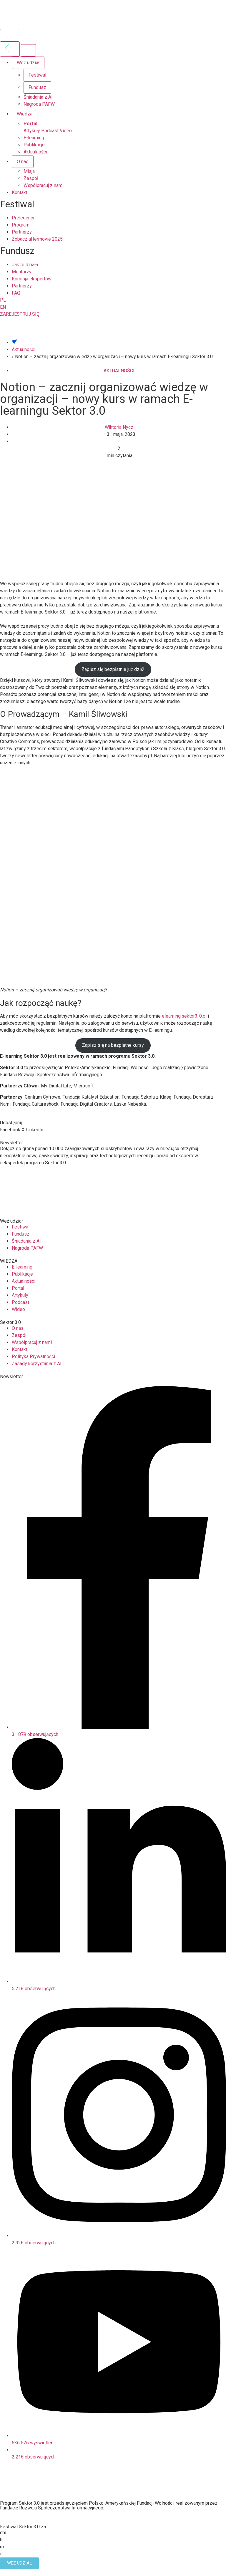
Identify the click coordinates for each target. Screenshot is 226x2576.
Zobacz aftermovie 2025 (37, 239)
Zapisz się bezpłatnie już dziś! (113, 669)
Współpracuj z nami (44, 185)
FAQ (16, 293)
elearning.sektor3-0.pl (184, 1016)
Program (20, 225)
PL (3, 300)
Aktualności (35, 152)
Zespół (31, 178)
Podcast (50, 130)
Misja (29, 171)
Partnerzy (22, 232)
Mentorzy (21, 272)
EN (3, 307)
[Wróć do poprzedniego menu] (10, 49)
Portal (30, 123)
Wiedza (24, 114)
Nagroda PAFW (39, 104)
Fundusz (37, 87)
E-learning (34, 137)
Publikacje (34, 145)
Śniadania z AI (38, 97)
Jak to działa (25, 264)
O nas (23, 161)
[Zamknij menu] (28, 50)
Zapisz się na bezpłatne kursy (113, 1045)
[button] (10, 1129)
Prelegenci (23, 218)
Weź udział (28, 62)
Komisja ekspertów (31, 279)
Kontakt (19, 192)
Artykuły (32, 130)
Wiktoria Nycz (119, 427)
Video (66, 130)
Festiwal (37, 75)
